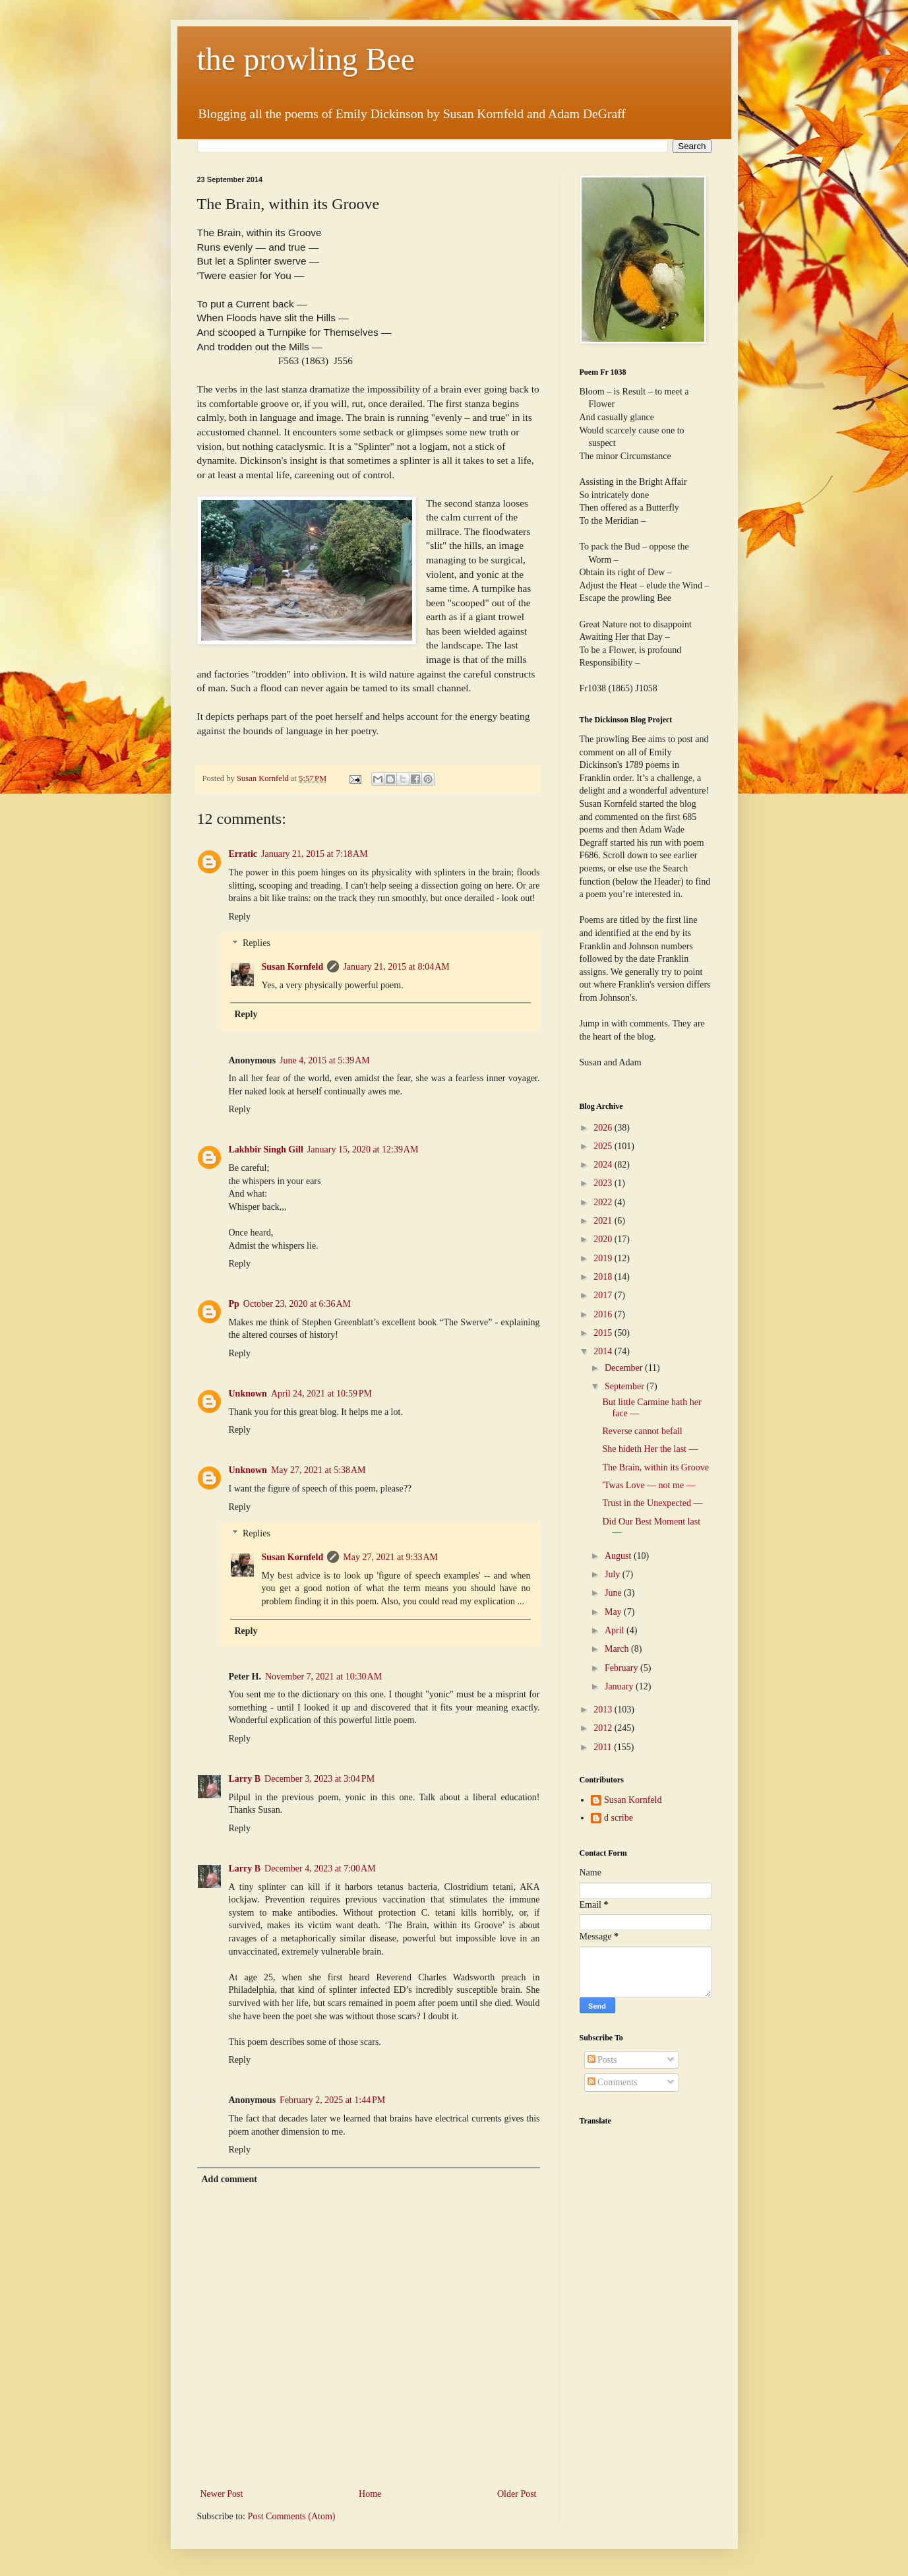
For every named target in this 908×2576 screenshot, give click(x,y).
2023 (604, 1183)
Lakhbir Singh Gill (266, 1149)
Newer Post (221, 2494)
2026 (604, 1128)
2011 (603, 1747)
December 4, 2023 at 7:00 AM (320, 1868)
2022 (604, 1202)
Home (370, 2494)
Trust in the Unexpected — (652, 1503)
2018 (604, 1277)
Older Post (517, 2494)
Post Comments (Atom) (292, 2516)
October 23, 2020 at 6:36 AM (297, 1304)
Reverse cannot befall (642, 1431)
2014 (604, 1351)
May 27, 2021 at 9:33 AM (390, 1557)
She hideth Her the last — (650, 1449)
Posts (602, 2060)
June (614, 1593)
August (619, 1556)
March (618, 1649)
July (613, 1574)
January (620, 1686)
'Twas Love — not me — (648, 1485)
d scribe (618, 1818)
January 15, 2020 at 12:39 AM (363, 1149)
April (615, 1630)
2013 (604, 1709)
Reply (240, 917)
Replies (256, 944)
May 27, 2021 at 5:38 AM (318, 1470)
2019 (604, 1258)
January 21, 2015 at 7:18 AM (314, 854)
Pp (234, 1304)
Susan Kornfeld (293, 967)
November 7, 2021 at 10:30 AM (323, 1676)
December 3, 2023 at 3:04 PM (319, 1779)
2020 (604, 1239)
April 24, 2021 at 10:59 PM (321, 1393)
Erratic (243, 854)
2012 (604, 1728)
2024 (604, 1165)
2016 (604, 1314)
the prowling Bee (306, 59)
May (614, 1612)
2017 (604, 1295)
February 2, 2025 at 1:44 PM (332, 2100)
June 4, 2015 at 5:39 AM (325, 1060)
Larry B (245, 1779)
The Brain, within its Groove (655, 1467)
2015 (604, 1333)
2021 (604, 1221)
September (625, 1386)
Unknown (248, 1393)
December (625, 1368)
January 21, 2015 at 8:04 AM (396, 967)
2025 (604, 1146)
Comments (613, 2082)
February (622, 1668)
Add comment (229, 2179)
